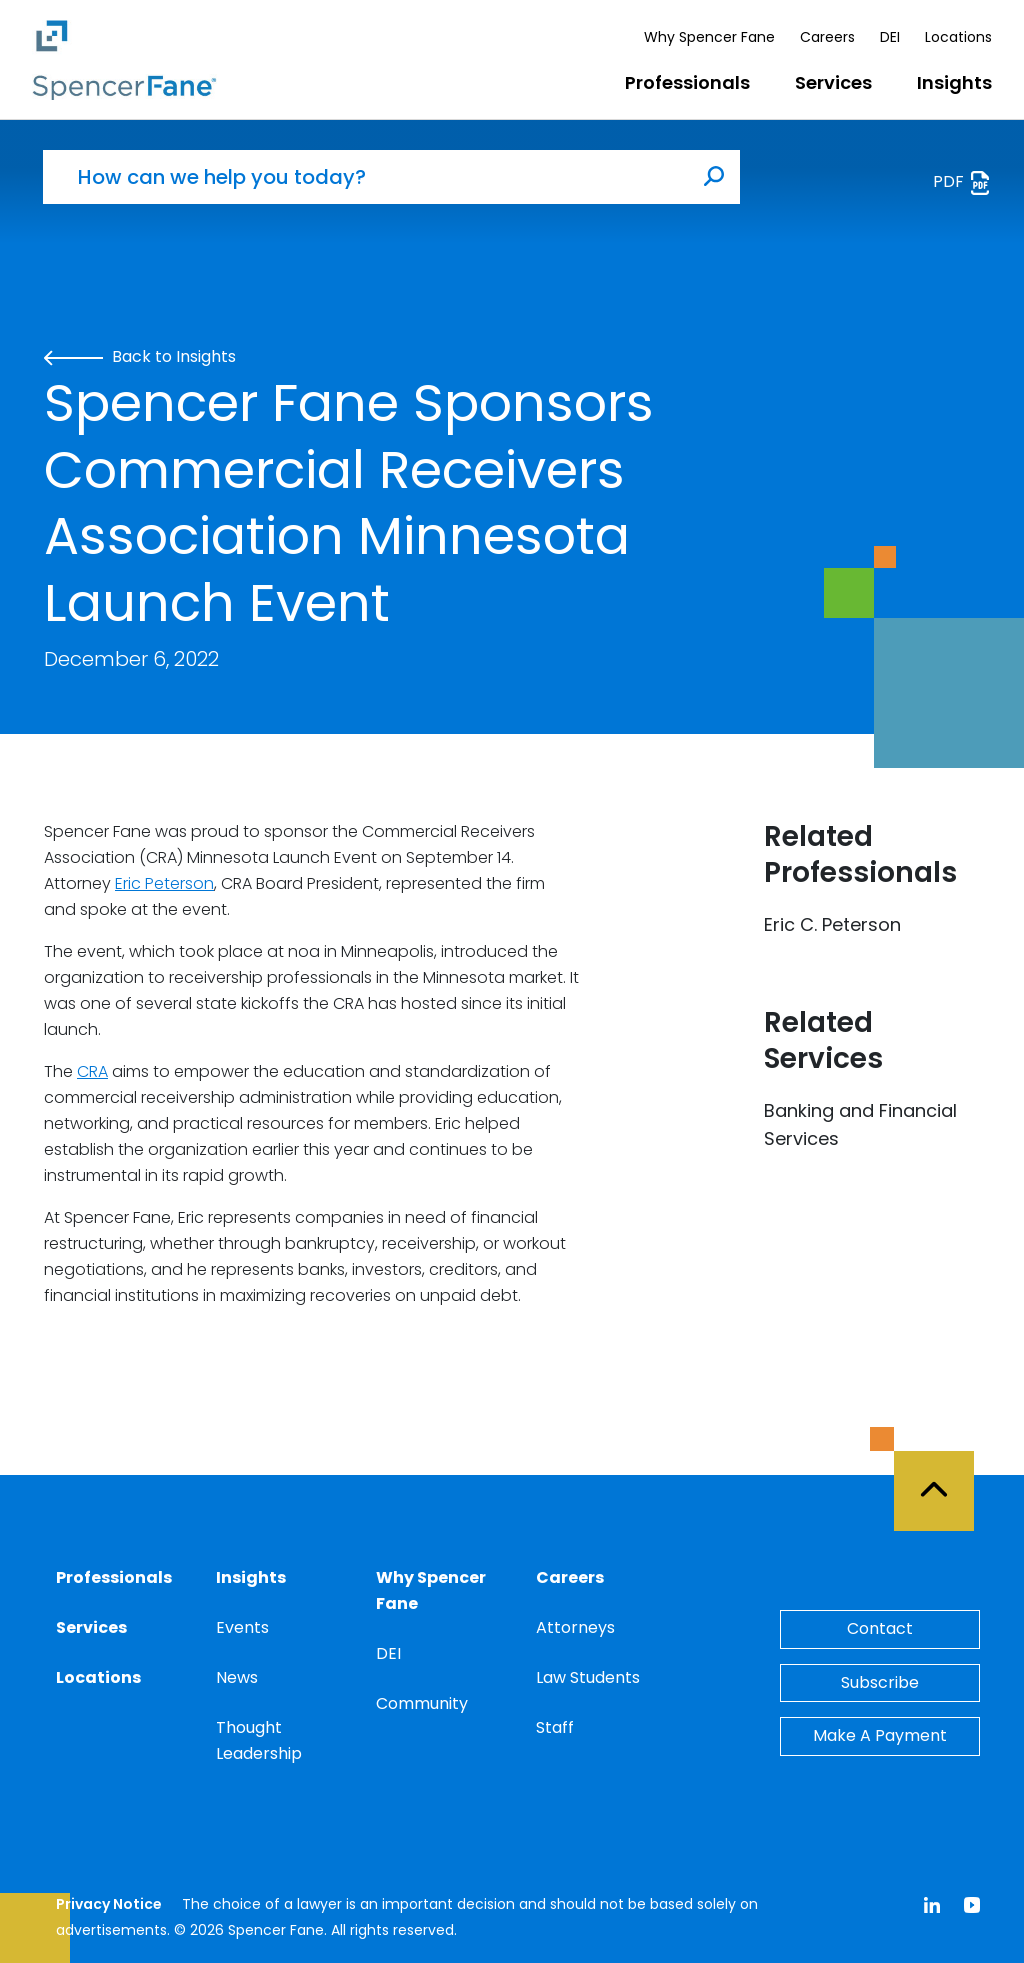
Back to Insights (140, 356)
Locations (958, 37)
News (237, 1677)
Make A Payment (880, 1735)
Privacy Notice (109, 1904)
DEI (890, 37)
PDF (962, 182)
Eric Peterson (164, 883)
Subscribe (880, 1682)
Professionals (687, 82)
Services (833, 82)
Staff (555, 1727)
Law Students (588, 1677)
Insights (954, 82)
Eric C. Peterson (832, 924)
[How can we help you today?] (366, 177)
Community (422, 1703)
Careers (827, 37)
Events (242, 1627)
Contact (880, 1628)
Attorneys (575, 1627)
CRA (92, 1071)
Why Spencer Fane (709, 37)
